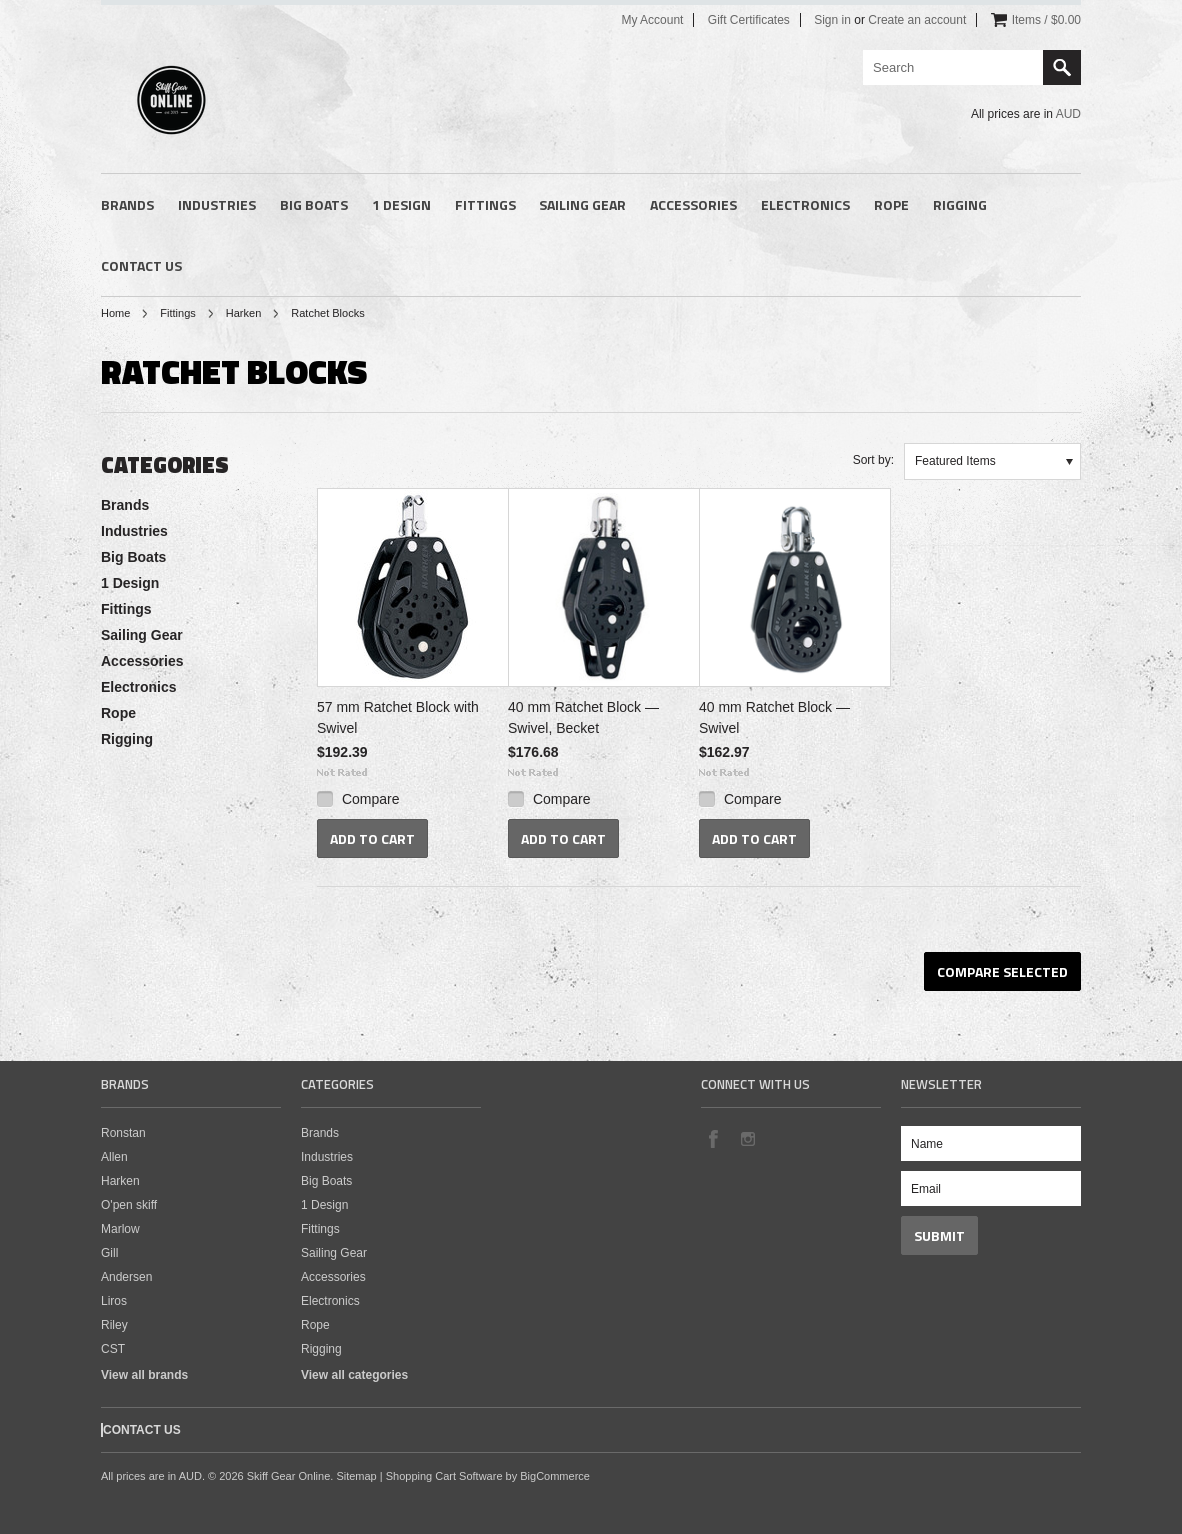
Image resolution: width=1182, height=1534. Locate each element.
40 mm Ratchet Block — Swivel (774, 717)
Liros (114, 1301)
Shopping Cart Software (444, 1476)
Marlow (120, 1229)
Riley (114, 1325)
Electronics (805, 204)
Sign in (832, 20)
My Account (652, 20)
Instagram (747, 1138)
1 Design (401, 204)
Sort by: (873, 460)
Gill (109, 1253)
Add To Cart (372, 838)
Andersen (126, 1277)
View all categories (354, 1375)
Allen (114, 1157)
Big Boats (314, 204)
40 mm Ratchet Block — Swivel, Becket (583, 717)
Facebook (713, 1138)
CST (113, 1349)
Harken (243, 313)
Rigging (960, 204)
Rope (891, 204)
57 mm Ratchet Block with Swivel (398, 717)
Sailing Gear (582, 204)
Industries (217, 204)
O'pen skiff (129, 1205)
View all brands (144, 1375)
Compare (371, 799)
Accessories (693, 204)
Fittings (485, 204)
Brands (127, 204)
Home (115, 313)
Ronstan (123, 1133)
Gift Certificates (749, 20)
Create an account (917, 20)
